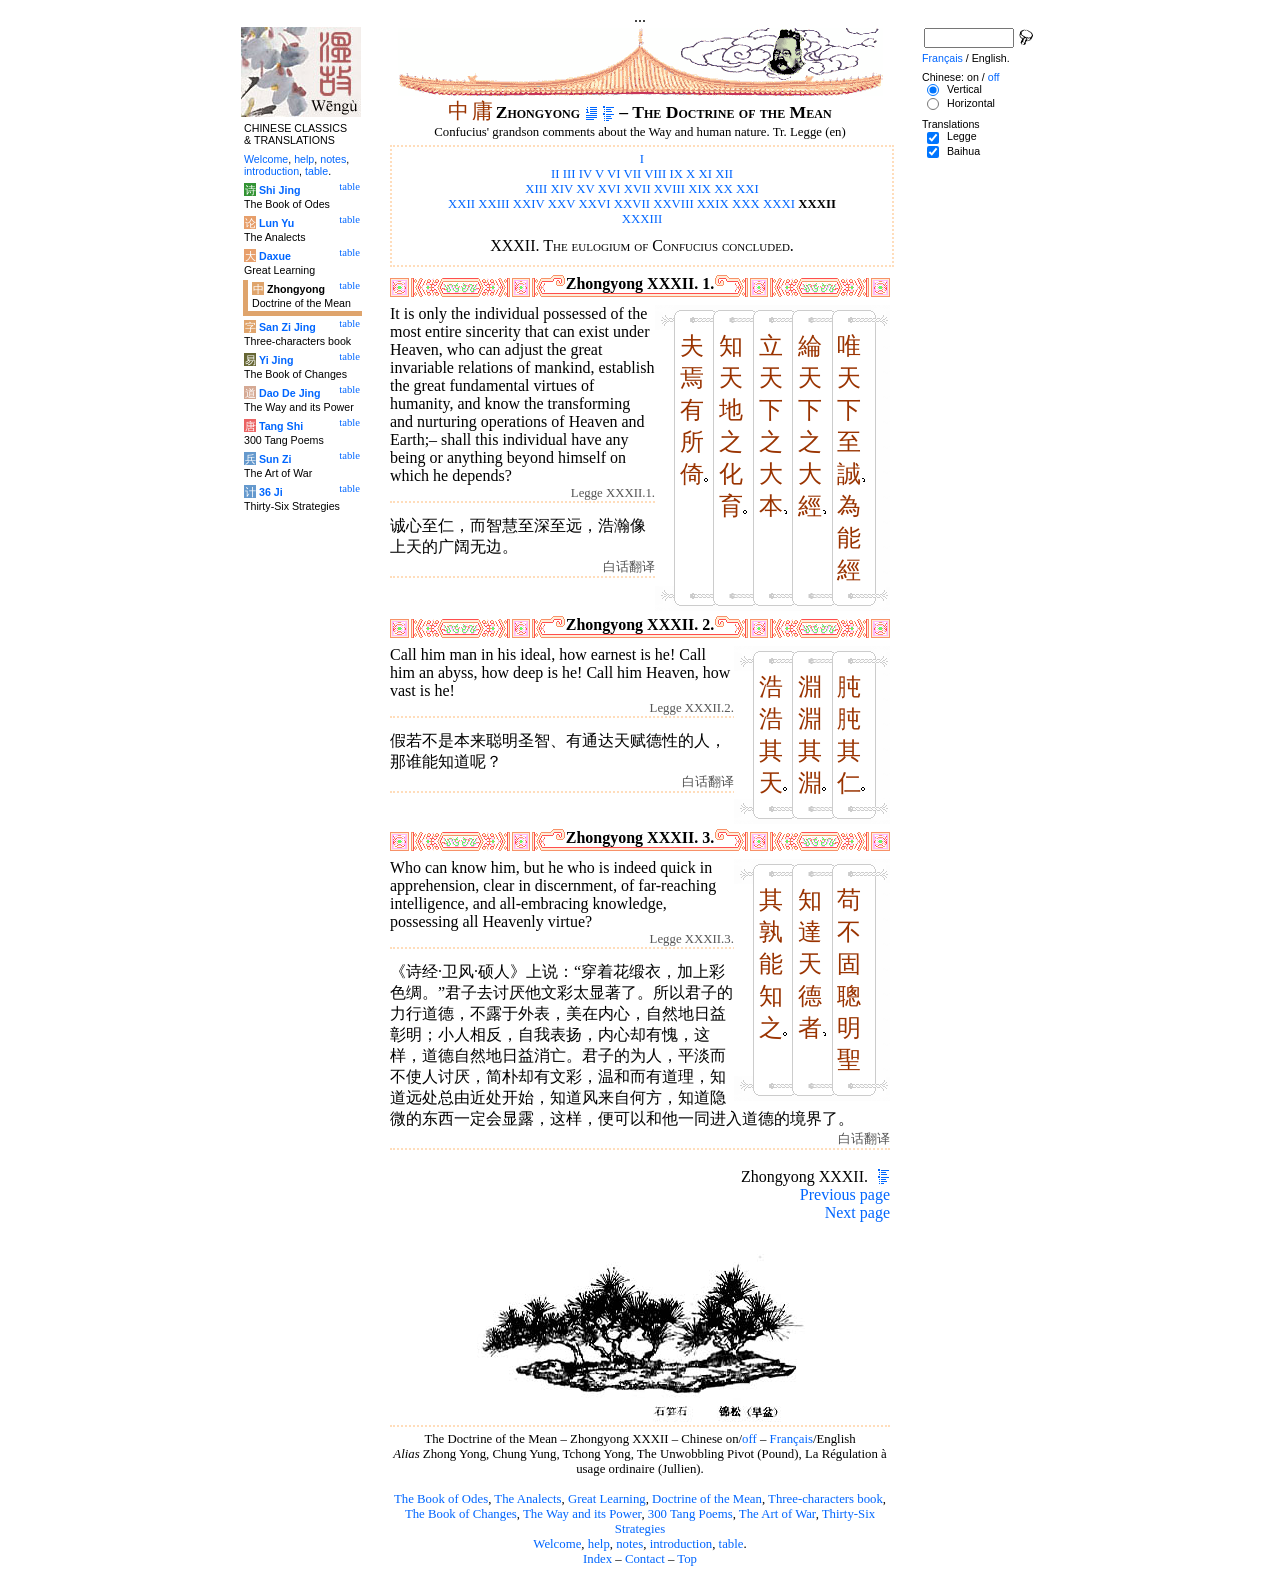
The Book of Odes (441, 1499)
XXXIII (642, 219)
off (749, 1439)
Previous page (845, 1194)
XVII (637, 189)
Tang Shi (281, 426)
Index (597, 1559)
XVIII (669, 189)
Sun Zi (275, 459)
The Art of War (777, 1514)
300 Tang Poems (690, 1514)
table (731, 1544)
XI (706, 174)
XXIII (493, 204)
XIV (562, 189)
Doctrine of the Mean (707, 1499)
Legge (962, 136)
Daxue (275, 256)
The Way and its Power (582, 1514)
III (569, 174)
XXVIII (673, 204)
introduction (681, 1544)
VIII (655, 174)
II (555, 174)
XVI (609, 189)
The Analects (527, 1499)
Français (791, 1439)
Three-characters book (825, 1499)
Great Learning (607, 1499)
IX (676, 174)
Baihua (963, 151)
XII (724, 174)
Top (687, 1559)
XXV (562, 204)
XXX (746, 204)
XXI (747, 189)
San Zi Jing (287, 327)
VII (632, 174)
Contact (645, 1559)
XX (723, 189)
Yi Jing (276, 360)
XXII (461, 204)
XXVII (632, 204)
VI (614, 174)
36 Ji (271, 492)
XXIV (529, 204)
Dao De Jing (290, 393)
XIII (536, 189)
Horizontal (971, 103)
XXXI (779, 204)
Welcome (557, 1544)
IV (585, 174)
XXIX (713, 204)
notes (629, 1544)
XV (585, 189)
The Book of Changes (461, 1514)
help (599, 1544)
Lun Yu (276, 223)
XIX (699, 189)
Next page (857, 1212)
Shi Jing (279, 190)
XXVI (594, 204)
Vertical (964, 89)
